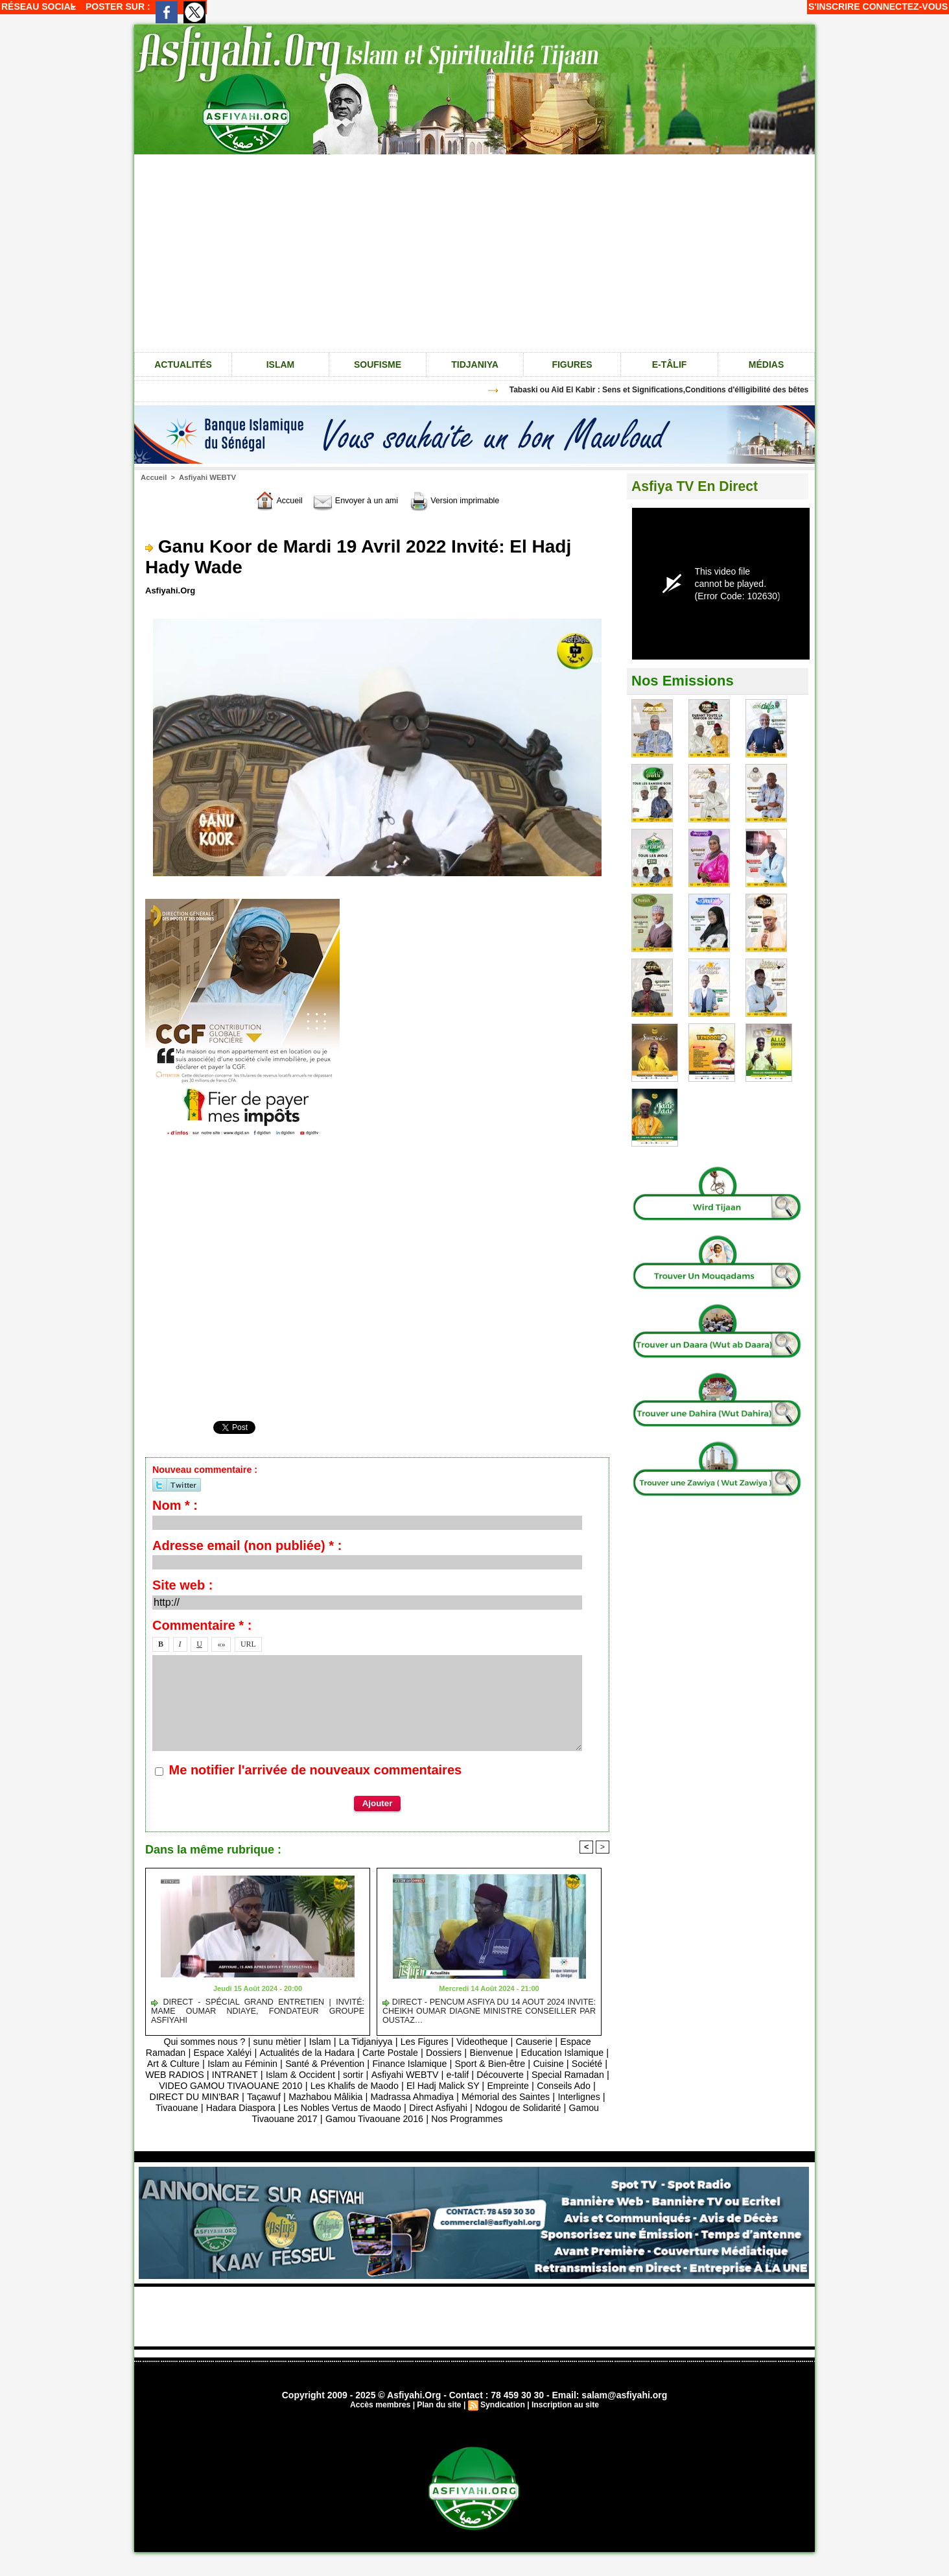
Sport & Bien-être (561, 2063)
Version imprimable (463, 500)
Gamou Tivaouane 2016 (524, 2119)
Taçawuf (444, 2097)
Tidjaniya (474, 364)
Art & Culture (227, 2063)
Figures (572, 364)
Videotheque (487, 2041)
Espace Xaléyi (239, 2052)
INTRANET (339, 2075)
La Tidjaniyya (365, 2041)
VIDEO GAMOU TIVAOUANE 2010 (378, 2086)
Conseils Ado (287, 2097)
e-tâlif (669, 364)
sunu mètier (272, 2041)
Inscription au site (564, 2415)
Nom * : (175, 1505)
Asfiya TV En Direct (697, 486)
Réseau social (38, 6)
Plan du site (439, 2415)
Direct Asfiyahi (222, 2119)
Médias (766, 364)
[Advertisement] (474, 251)
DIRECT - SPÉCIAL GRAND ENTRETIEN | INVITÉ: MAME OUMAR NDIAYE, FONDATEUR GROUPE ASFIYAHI (257, 2007)
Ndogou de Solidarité (306, 2119)
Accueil (153, 477)
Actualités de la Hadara (327, 2052)
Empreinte (229, 2097)
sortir (463, 2075)
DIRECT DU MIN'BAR (372, 2097)
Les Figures (426, 2041)
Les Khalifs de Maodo (509, 2086)
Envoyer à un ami (352, 500)
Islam (280, 364)
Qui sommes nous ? (195, 2041)
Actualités (183, 364)
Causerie (541, 2041)
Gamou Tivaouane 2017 (411, 2119)
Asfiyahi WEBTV (205, 477)
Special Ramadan (255, 2086)
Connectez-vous (905, 6)
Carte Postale (415, 2052)
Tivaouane (389, 2108)
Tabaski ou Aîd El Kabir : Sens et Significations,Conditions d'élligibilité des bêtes (669, 389)
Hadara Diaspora (456, 2108)
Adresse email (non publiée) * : (247, 1545)
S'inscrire (834, 6)
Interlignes (337, 2108)
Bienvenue (522, 2052)
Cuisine (180, 2075)
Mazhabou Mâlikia (509, 2097)
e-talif (573, 2075)
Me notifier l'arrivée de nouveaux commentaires (315, 1770)
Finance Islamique (476, 2063)
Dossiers (472, 2052)
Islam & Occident (409, 2075)
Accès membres (381, 2415)
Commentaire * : (202, 1625)
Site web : (182, 1585)
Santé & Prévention (387, 2063)
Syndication (502, 2415)
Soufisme (377, 364)
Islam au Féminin (300, 2063)
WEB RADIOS (276, 2075)
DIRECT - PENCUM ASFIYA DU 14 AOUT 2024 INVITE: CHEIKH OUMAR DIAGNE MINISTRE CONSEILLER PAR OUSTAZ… (489, 2011)
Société (221, 2075)
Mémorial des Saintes (259, 2108)
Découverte (184, 2086)
